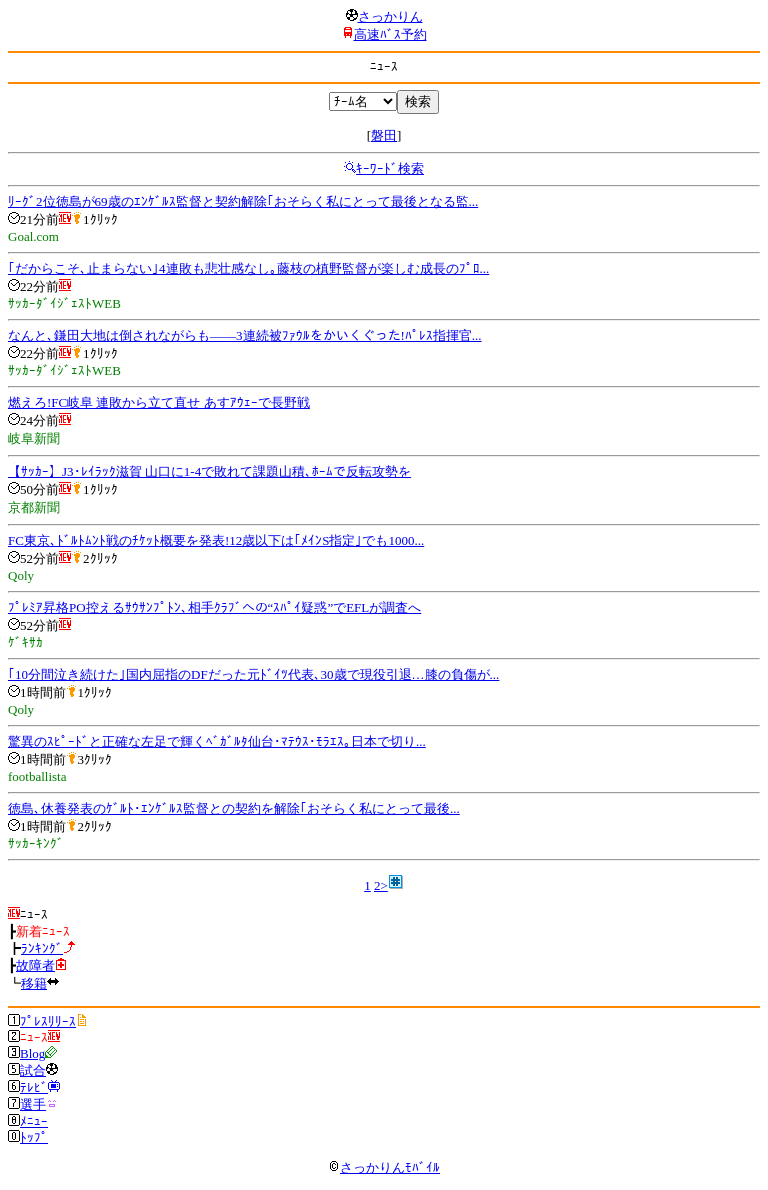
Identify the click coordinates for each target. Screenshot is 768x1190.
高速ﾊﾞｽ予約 (390, 34)
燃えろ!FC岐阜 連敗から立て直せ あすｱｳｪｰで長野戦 (159, 402)
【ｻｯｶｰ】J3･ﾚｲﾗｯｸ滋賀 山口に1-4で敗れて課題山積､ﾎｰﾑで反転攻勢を (209, 471)
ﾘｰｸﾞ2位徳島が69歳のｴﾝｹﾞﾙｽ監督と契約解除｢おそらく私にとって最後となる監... (243, 201)
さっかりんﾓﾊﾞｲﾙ (384, 1167)
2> (381, 885)
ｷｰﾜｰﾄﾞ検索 (390, 168)
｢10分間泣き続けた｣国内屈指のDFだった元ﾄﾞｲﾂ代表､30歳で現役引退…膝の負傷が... (253, 674)
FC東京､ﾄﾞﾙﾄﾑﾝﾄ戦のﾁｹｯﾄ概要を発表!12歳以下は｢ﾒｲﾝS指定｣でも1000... (216, 540)
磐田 (384, 135)
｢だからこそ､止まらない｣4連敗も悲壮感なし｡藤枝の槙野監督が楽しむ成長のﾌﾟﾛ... (248, 268)
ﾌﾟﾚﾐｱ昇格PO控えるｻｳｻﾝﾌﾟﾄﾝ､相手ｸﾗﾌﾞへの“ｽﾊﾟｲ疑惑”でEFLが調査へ (214, 607)
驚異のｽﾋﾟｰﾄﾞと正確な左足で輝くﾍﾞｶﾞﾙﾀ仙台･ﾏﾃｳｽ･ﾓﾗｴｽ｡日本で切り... (217, 741)
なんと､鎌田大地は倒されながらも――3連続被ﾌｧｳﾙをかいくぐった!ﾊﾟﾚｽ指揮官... (245, 335)
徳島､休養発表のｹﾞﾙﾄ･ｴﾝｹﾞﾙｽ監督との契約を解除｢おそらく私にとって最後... (234, 808)
